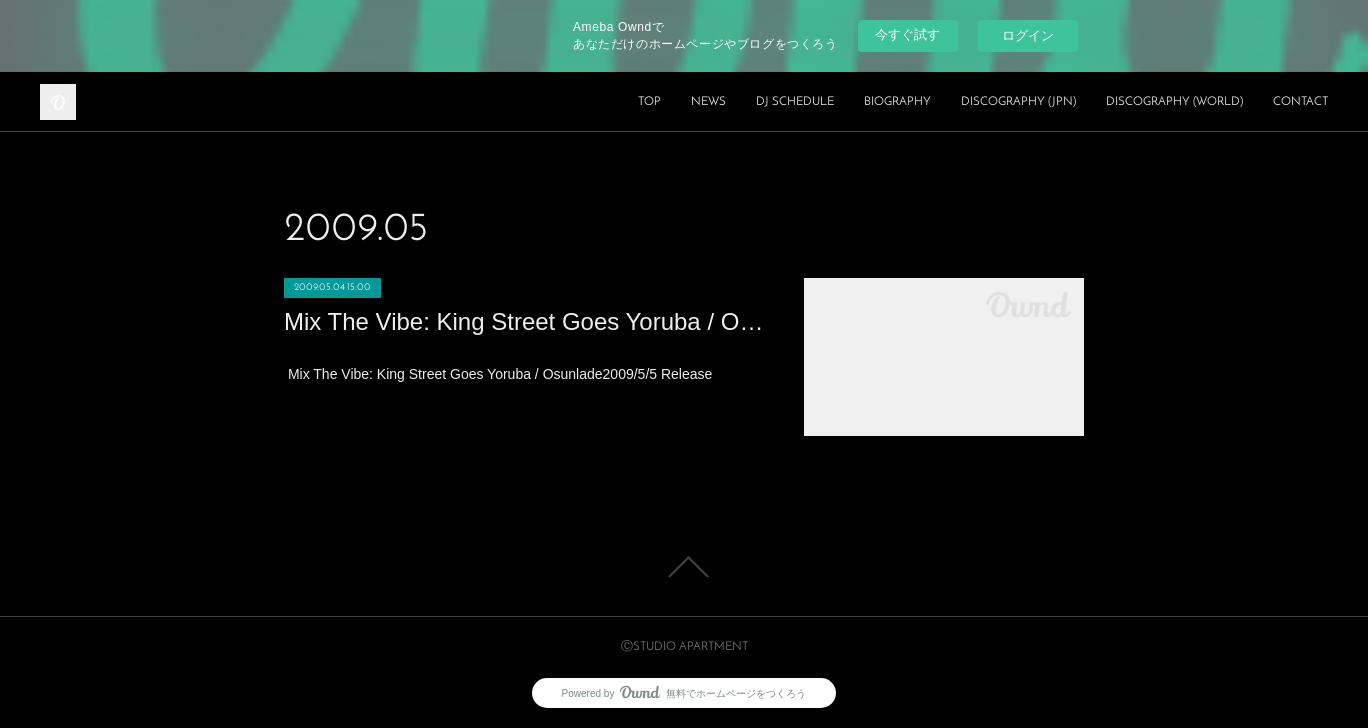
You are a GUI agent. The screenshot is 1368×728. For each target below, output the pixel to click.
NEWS (708, 102)
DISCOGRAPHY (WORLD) (1174, 102)
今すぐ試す (907, 34)
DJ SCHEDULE (795, 102)
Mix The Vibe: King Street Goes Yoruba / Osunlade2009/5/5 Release (498, 374)
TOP (649, 102)
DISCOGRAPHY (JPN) (1018, 102)
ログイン (1028, 35)
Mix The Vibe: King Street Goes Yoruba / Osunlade (524, 321)
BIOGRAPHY (897, 102)
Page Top (684, 567)
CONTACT (1300, 102)
